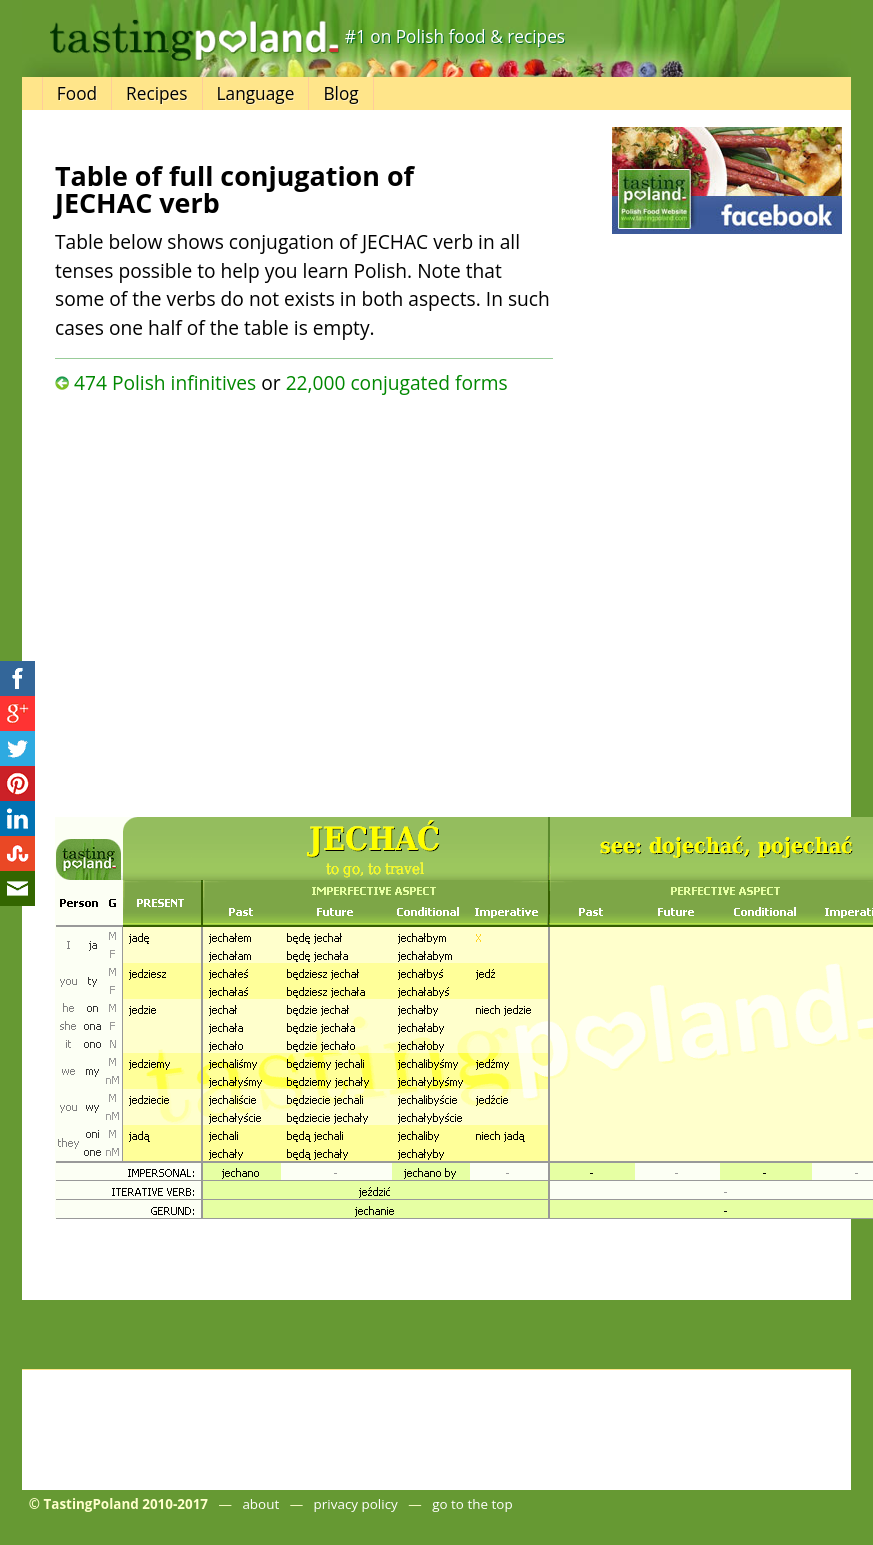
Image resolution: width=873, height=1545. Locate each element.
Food (77, 93)
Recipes (156, 93)
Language (256, 93)
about (260, 1504)
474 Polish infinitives (165, 382)
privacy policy (356, 1504)
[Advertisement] (218, 600)
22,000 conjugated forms (397, 382)
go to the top (472, 1504)
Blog (340, 93)
